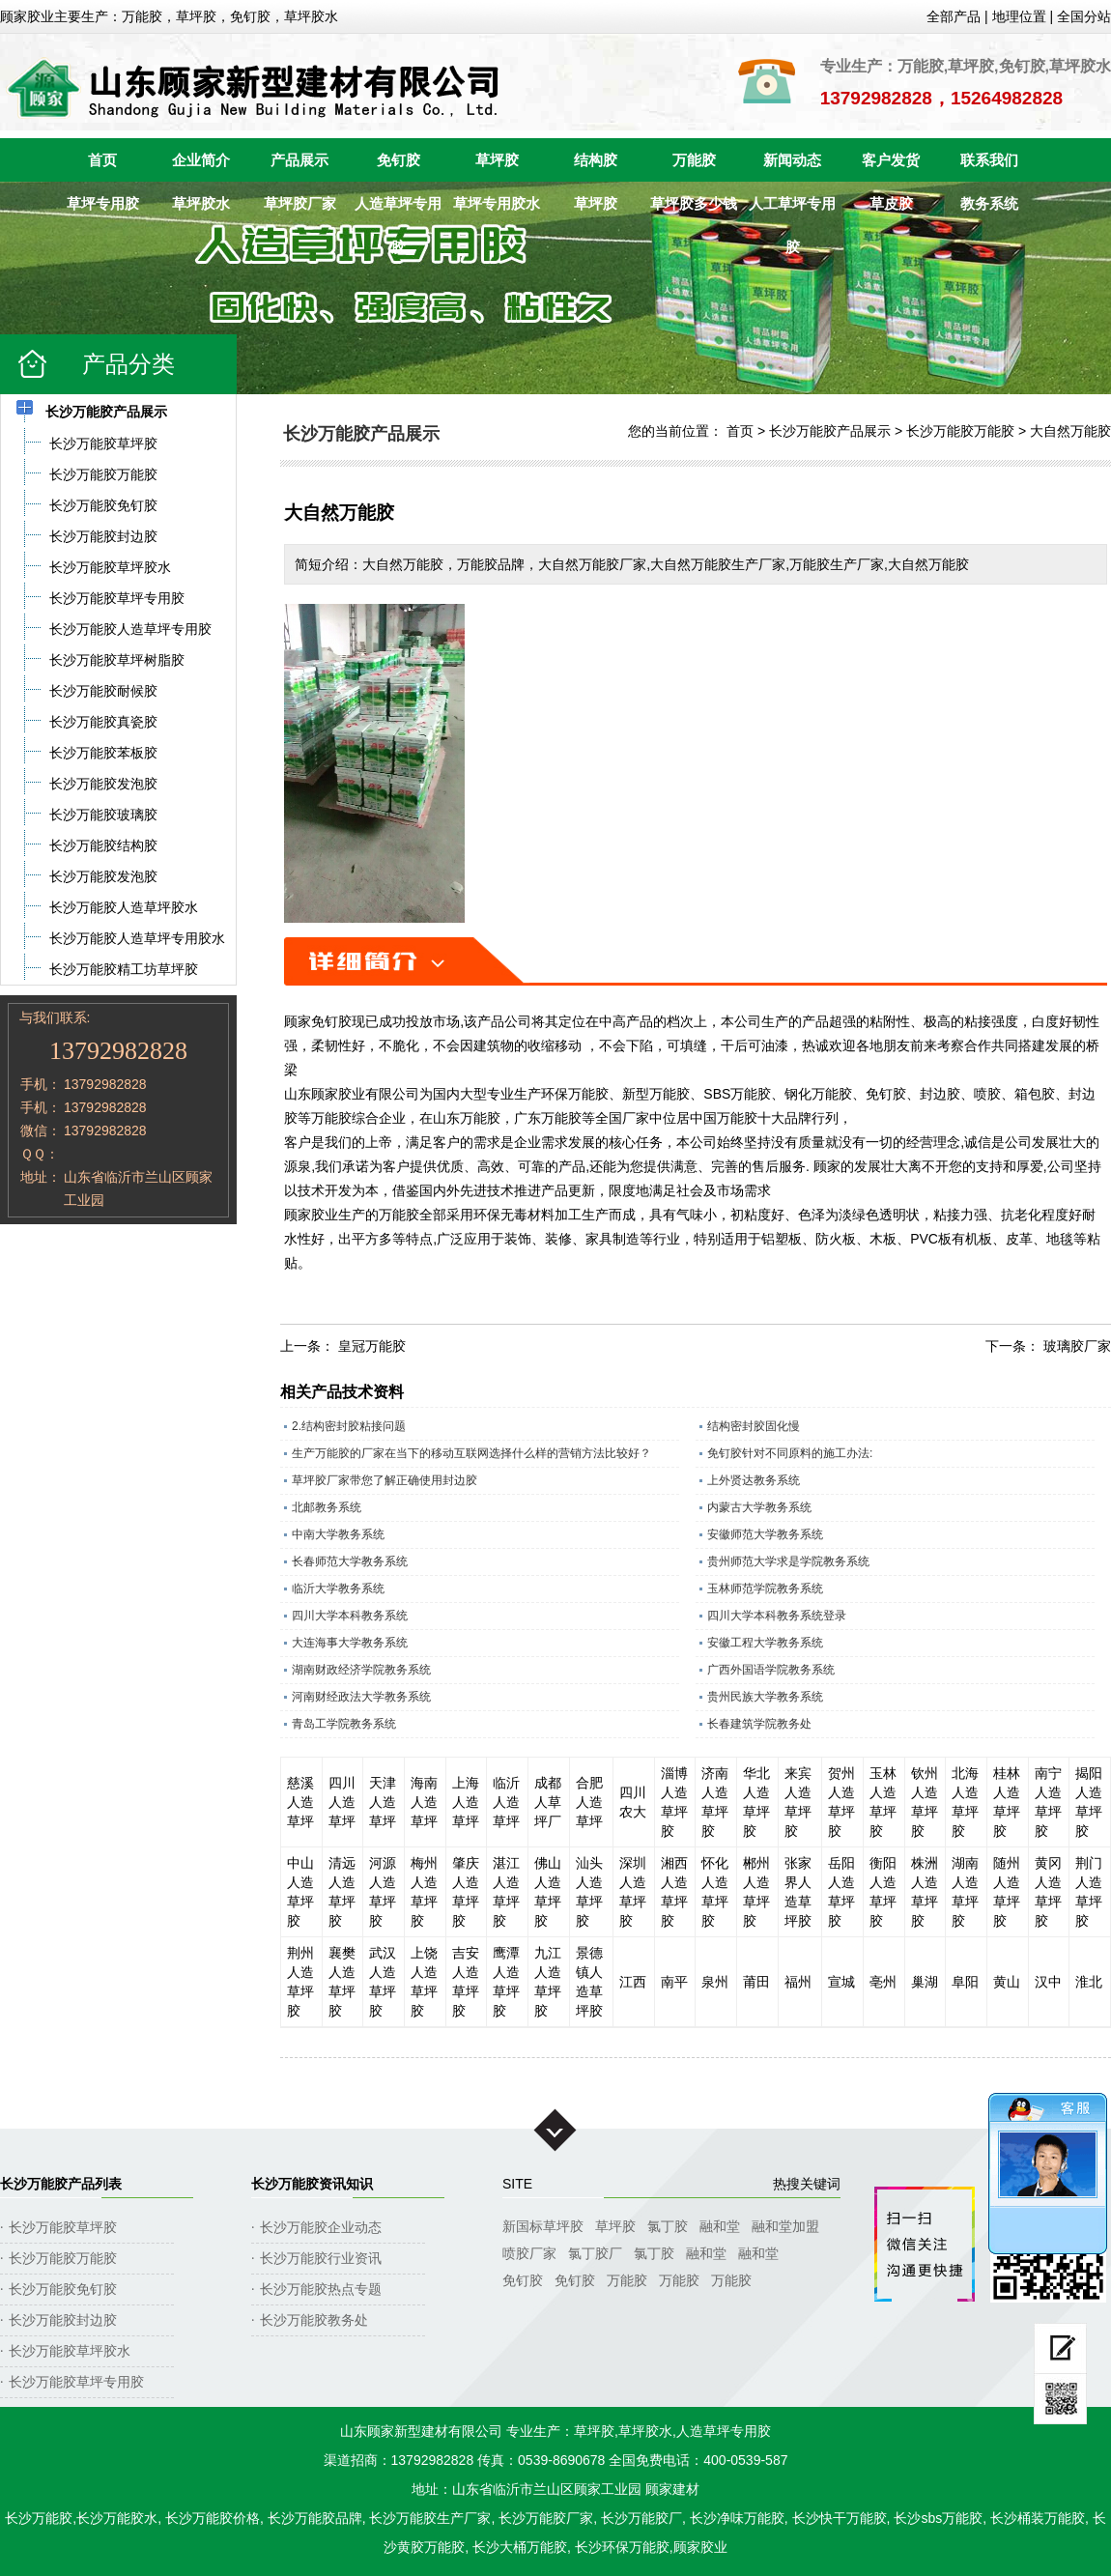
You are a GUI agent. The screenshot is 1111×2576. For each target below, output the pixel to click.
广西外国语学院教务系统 (771, 1669)
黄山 (1006, 1981)
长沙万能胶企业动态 (321, 2227)
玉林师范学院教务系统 (765, 1588)
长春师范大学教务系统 (350, 1561)
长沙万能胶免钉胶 (63, 2289)
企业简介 (201, 160)
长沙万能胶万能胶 (960, 431)
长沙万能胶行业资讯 (321, 2258)
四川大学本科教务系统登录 (776, 1615)
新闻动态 (792, 160)
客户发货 (891, 160)
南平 (674, 1981)
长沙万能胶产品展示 (830, 431)
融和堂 (719, 2226)
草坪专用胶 (103, 203)
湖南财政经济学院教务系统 (361, 1669)
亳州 (883, 1981)
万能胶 (694, 160)
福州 (798, 1981)
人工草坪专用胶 (792, 210)
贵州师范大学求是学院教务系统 (788, 1561)
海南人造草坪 (424, 1802)
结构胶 (595, 160)
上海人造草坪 (465, 1802)
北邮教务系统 (326, 1507)
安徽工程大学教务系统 (765, 1642)
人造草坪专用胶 (398, 210)
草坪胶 (497, 160)
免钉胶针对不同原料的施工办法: (789, 1453)
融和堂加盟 (785, 2226)
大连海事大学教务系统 (350, 1642)
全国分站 (1084, 16)
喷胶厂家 (529, 2253)
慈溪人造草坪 (300, 1802)
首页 (102, 160)
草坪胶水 (201, 203)
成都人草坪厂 (547, 1802)
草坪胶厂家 (300, 203)
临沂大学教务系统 (338, 1588)
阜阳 (965, 1981)
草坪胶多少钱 (693, 203)
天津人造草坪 (382, 1802)
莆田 (756, 1981)
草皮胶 (891, 203)
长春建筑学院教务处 (759, 1724)
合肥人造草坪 (589, 1802)
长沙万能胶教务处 (314, 2320)
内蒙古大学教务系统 (759, 1507)
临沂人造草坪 (506, 1802)
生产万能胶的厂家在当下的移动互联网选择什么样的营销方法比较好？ (471, 1453)
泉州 (714, 1981)
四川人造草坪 (342, 1802)
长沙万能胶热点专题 (321, 2289)
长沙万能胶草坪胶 (63, 2227)
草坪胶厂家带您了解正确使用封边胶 (384, 1480)
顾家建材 (672, 2489)
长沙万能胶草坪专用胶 (76, 2382)
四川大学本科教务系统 (350, 1615)
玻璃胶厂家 (1077, 1346)
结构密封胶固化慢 (753, 1426)
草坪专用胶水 (496, 203)
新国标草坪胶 (543, 2226)
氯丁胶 (667, 2226)
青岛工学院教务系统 (344, 1724)
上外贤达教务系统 (753, 1480)
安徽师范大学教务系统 (765, 1534)
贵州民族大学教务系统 (765, 1696)
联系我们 (989, 160)
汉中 (1048, 1981)
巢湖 (924, 1981)
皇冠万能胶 (372, 1346)
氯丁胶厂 (595, 2253)
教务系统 (989, 203)
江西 (632, 1981)
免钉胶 (398, 160)
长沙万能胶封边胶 (63, 2320)
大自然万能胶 (1070, 431)
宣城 (841, 1981)
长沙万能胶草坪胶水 (69, 2351)
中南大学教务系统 (338, 1534)
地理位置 (1019, 16)
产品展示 (299, 160)
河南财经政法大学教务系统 (361, 1696)
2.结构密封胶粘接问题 (349, 1426)
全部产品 (953, 16)
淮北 (1088, 1981)
